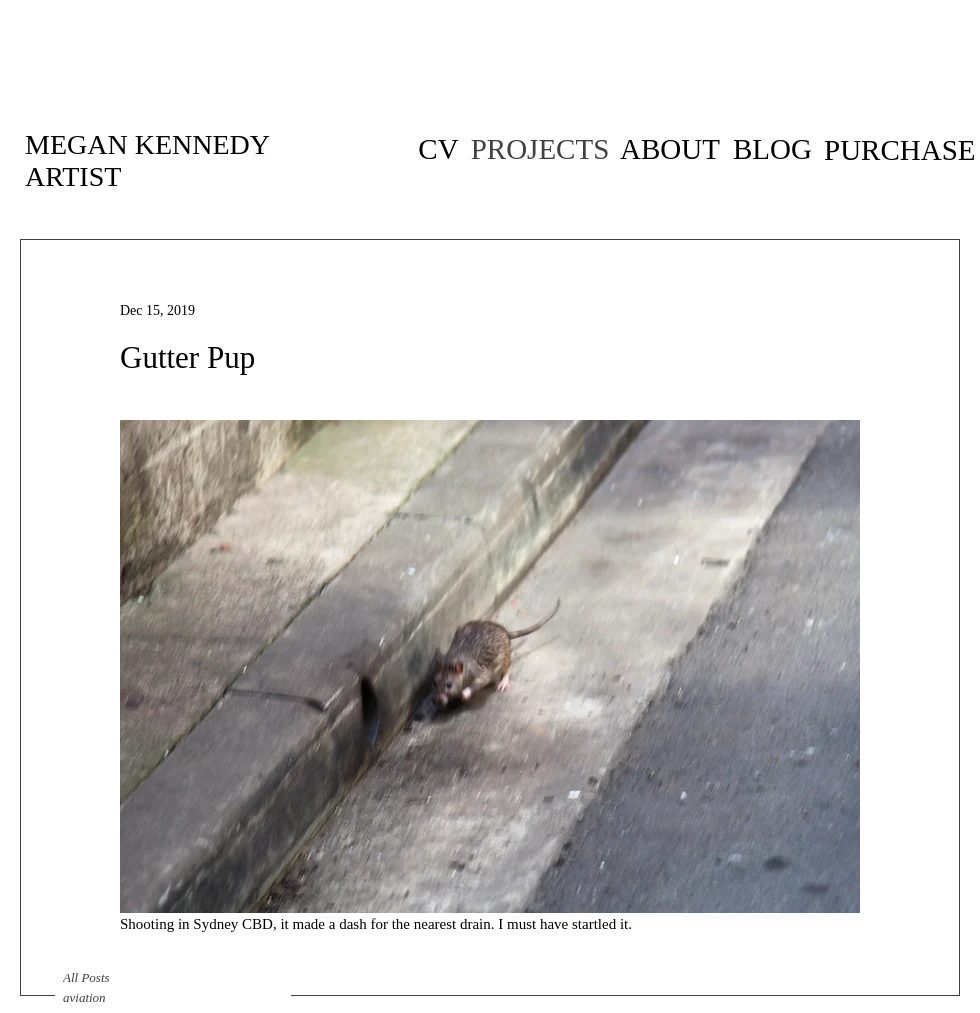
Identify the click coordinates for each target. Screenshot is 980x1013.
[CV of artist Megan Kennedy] (438, 149)
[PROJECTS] (540, 149)
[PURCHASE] (900, 150)
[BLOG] (772, 149)
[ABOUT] (670, 149)
